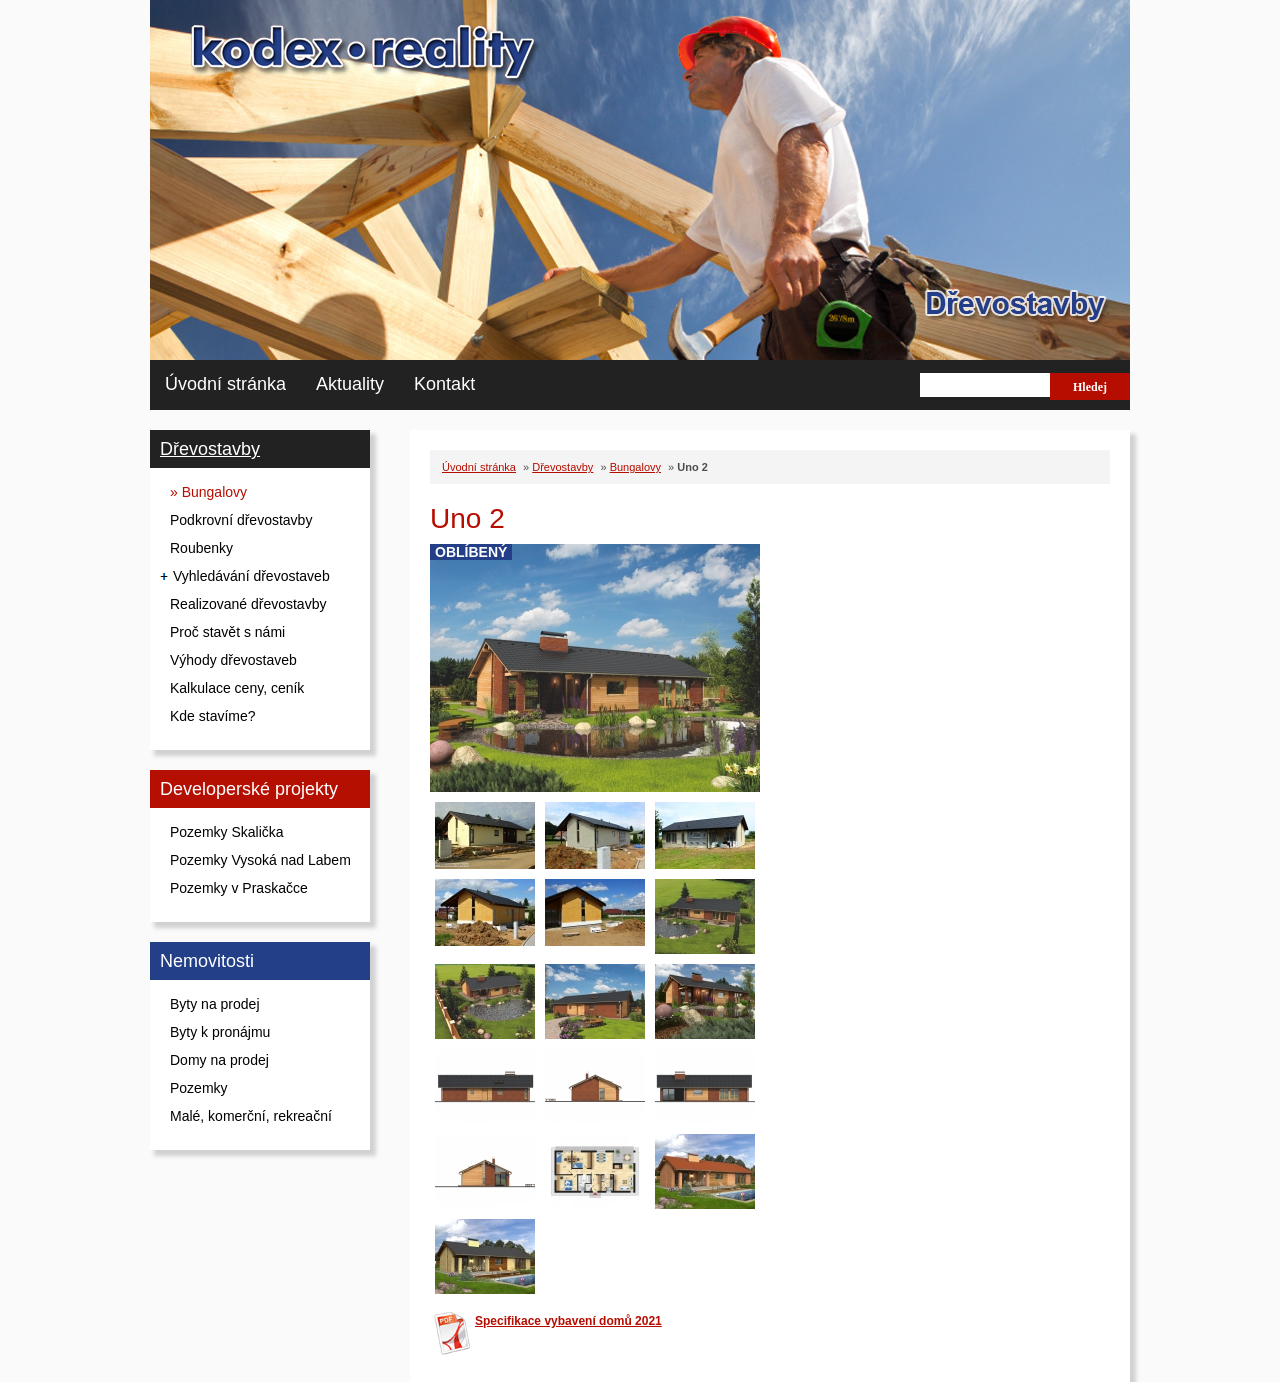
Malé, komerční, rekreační (251, 1116)
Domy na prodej (219, 1060)
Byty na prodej (215, 1004)
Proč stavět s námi (227, 632)
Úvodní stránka (225, 384)
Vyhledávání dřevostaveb (251, 576)
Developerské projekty (249, 789)
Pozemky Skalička (227, 832)
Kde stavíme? (213, 716)
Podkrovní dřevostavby (241, 520)
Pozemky (199, 1088)
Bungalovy (635, 467)
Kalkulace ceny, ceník (237, 688)
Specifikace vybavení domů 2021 (568, 1321)
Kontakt (444, 384)
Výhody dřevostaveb (233, 660)
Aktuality (350, 384)
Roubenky (201, 548)
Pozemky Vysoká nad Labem (260, 860)
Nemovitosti (207, 961)
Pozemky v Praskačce (239, 888)
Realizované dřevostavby (248, 604)
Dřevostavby (210, 449)
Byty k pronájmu (220, 1032)
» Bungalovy (208, 492)
